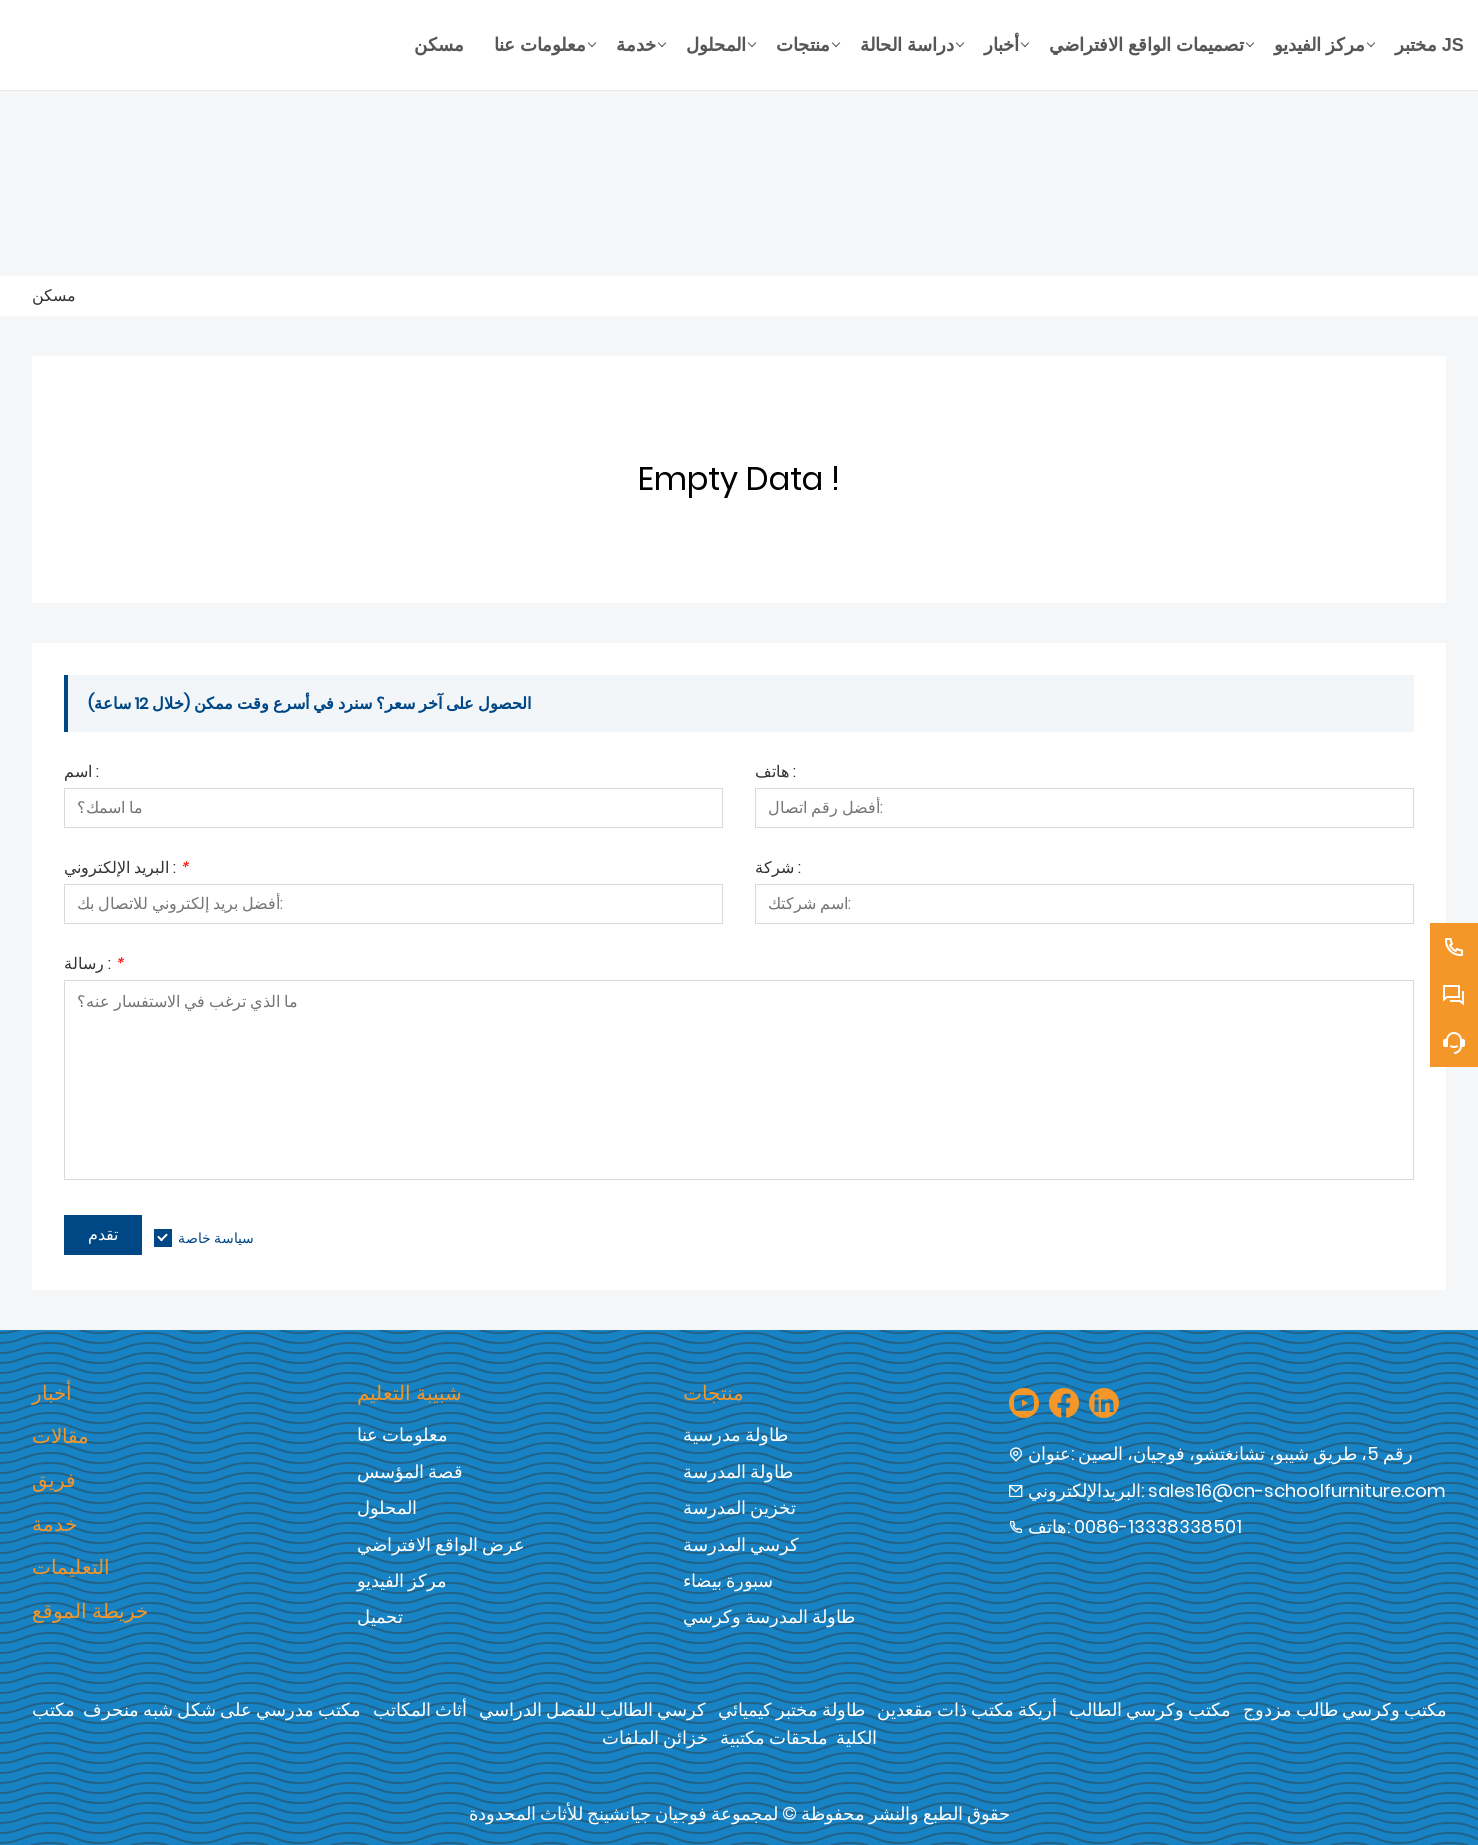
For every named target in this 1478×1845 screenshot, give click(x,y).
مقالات (60, 1436)
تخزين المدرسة (739, 1507)
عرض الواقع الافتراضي (441, 1544)
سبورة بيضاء (728, 1580)
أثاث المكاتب (420, 1709)
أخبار (52, 1393)
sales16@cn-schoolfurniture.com (1297, 1490)
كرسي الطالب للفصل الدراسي (592, 1709)
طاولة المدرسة (738, 1471)
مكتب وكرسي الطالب (1150, 1709)
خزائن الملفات (655, 1737)
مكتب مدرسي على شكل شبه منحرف (222, 1709)
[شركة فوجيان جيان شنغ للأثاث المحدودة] (215, 45)
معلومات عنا (402, 1434)
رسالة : (93, 965)
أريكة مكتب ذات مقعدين (967, 1709)
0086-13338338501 (1158, 1526)
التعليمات (71, 1567)
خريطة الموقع (90, 1611)
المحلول (387, 1507)
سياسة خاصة (216, 1238)
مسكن (54, 295)
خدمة (54, 1524)
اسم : (81, 773)
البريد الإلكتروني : (126, 869)
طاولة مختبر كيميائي (791, 1709)
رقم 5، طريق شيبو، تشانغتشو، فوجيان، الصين (1245, 1453)
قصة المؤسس (410, 1471)
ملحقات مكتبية (774, 1737)
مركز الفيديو (402, 1580)
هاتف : (775, 773)
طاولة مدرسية (735, 1434)
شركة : (778, 869)
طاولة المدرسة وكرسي (769, 1616)
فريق (54, 1480)
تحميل (380, 1616)
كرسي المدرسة (741, 1544)
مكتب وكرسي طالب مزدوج (1345, 1709)
